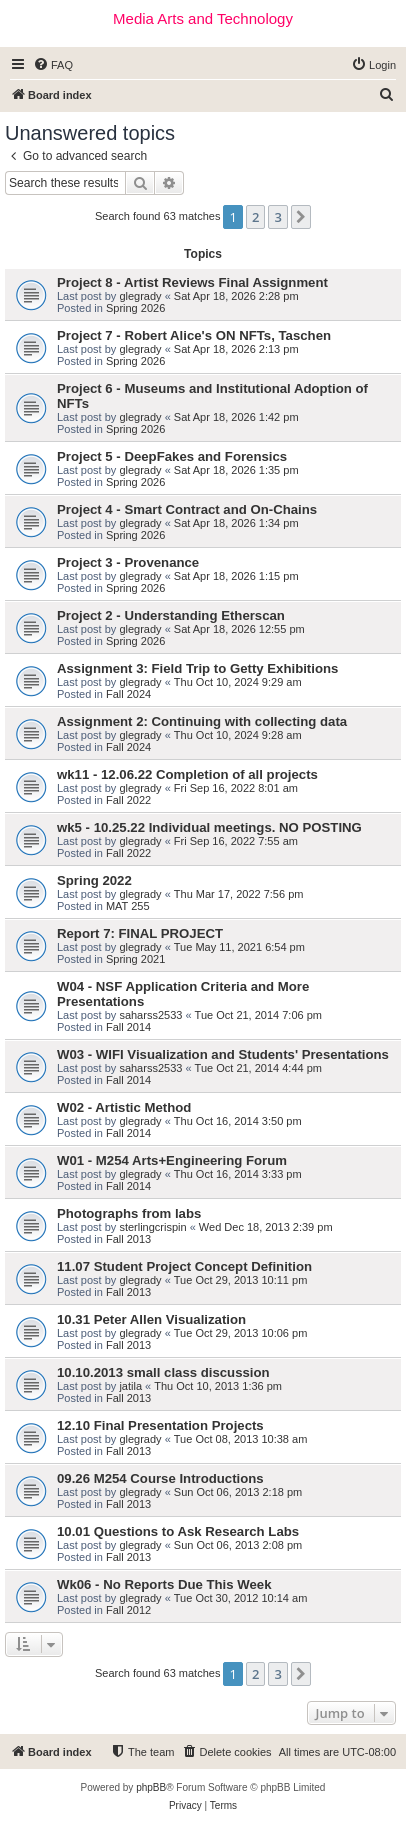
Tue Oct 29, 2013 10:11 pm (241, 1280)
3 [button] (277, 217)
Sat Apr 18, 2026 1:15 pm (236, 576)
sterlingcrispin (152, 1227)
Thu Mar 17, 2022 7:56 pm (239, 894)
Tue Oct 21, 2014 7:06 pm (258, 1015)
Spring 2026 (135, 308)
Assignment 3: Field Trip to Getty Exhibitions (197, 668)
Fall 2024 (128, 694)
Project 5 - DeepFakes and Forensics (172, 456)
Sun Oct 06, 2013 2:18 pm (238, 1492)
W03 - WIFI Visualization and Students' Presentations (223, 1054)
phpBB (151, 1787)
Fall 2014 (128, 1027)
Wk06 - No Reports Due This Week (164, 1584)
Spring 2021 (135, 959)
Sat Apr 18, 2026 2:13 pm (236, 349)
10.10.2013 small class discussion (163, 1372)
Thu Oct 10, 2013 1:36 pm (218, 1386)
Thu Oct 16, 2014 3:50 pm (238, 1121)
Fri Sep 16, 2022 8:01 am (236, 788)
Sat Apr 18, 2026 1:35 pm (236, 470)
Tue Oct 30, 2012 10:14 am (241, 1598)
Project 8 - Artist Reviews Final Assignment (192, 282)
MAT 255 (128, 906)
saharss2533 (150, 1015)
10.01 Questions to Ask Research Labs (178, 1531)
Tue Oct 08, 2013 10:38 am (241, 1439)
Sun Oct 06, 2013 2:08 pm (238, 1545)
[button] (301, 217)
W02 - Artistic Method (124, 1107)
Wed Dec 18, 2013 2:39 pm (266, 1227)
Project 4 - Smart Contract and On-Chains (187, 509)
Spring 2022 (94, 880)
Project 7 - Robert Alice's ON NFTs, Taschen (194, 335)
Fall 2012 (128, 1610)
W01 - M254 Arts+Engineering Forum (172, 1160)
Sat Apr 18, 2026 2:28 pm (236, 296)
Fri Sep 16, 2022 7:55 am (236, 841)
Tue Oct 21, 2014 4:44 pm (258, 1068)
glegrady (140, 296)
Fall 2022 (128, 800)
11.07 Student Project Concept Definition (184, 1266)
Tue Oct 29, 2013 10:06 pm (241, 1333)
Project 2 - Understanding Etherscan (171, 615)
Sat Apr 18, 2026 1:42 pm (236, 417)
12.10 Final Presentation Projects (160, 1425)
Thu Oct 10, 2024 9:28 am (238, 735)
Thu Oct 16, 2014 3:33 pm (238, 1174)
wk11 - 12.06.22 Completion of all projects (187, 774)
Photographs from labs (129, 1213)
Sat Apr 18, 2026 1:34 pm (236, 523)
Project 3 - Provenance (128, 562)
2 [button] (255, 217)
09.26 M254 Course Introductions (160, 1478)
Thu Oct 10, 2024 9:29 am (238, 682)
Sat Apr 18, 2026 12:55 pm (239, 629)
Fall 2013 (128, 1239)
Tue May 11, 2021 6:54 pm (239, 947)
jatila (130, 1386)
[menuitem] (53, 65)
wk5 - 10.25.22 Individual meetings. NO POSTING (209, 827)
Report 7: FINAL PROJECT (140, 933)
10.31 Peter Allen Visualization (151, 1319)
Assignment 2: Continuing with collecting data (202, 721)
